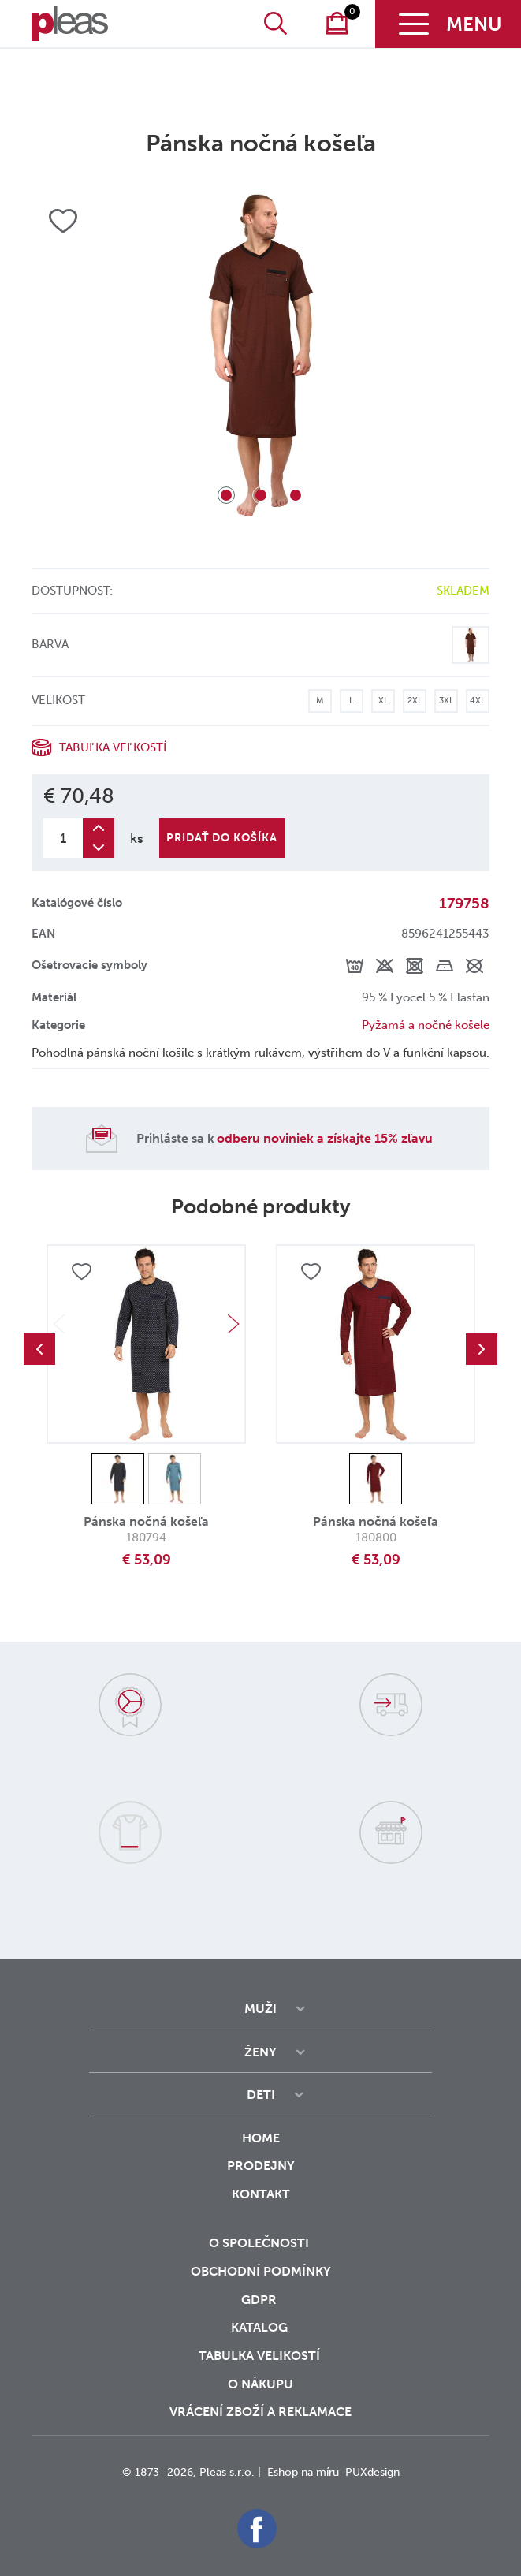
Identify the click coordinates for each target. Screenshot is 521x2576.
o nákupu (260, 2384)
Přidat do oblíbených (81, 1272)
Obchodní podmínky (261, 2271)
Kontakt (261, 2204)
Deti (261, 2094)
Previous (39, 1349)
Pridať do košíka (221, 837)
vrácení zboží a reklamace (260, 2411)
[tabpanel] (260, 354)
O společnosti (260, 2242)
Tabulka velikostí (261, 2355)
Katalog (261, 2327)
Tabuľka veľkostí (112, 747)
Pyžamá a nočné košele (425, 1025)
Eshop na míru (303, 2472)
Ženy (260, 2052)
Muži (260, 2008)
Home (261, 2138)
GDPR (260, 2299)
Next (233, 1324)
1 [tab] (226, 495)
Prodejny (261, 2165)
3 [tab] (295, 495)
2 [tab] (260, 495)
